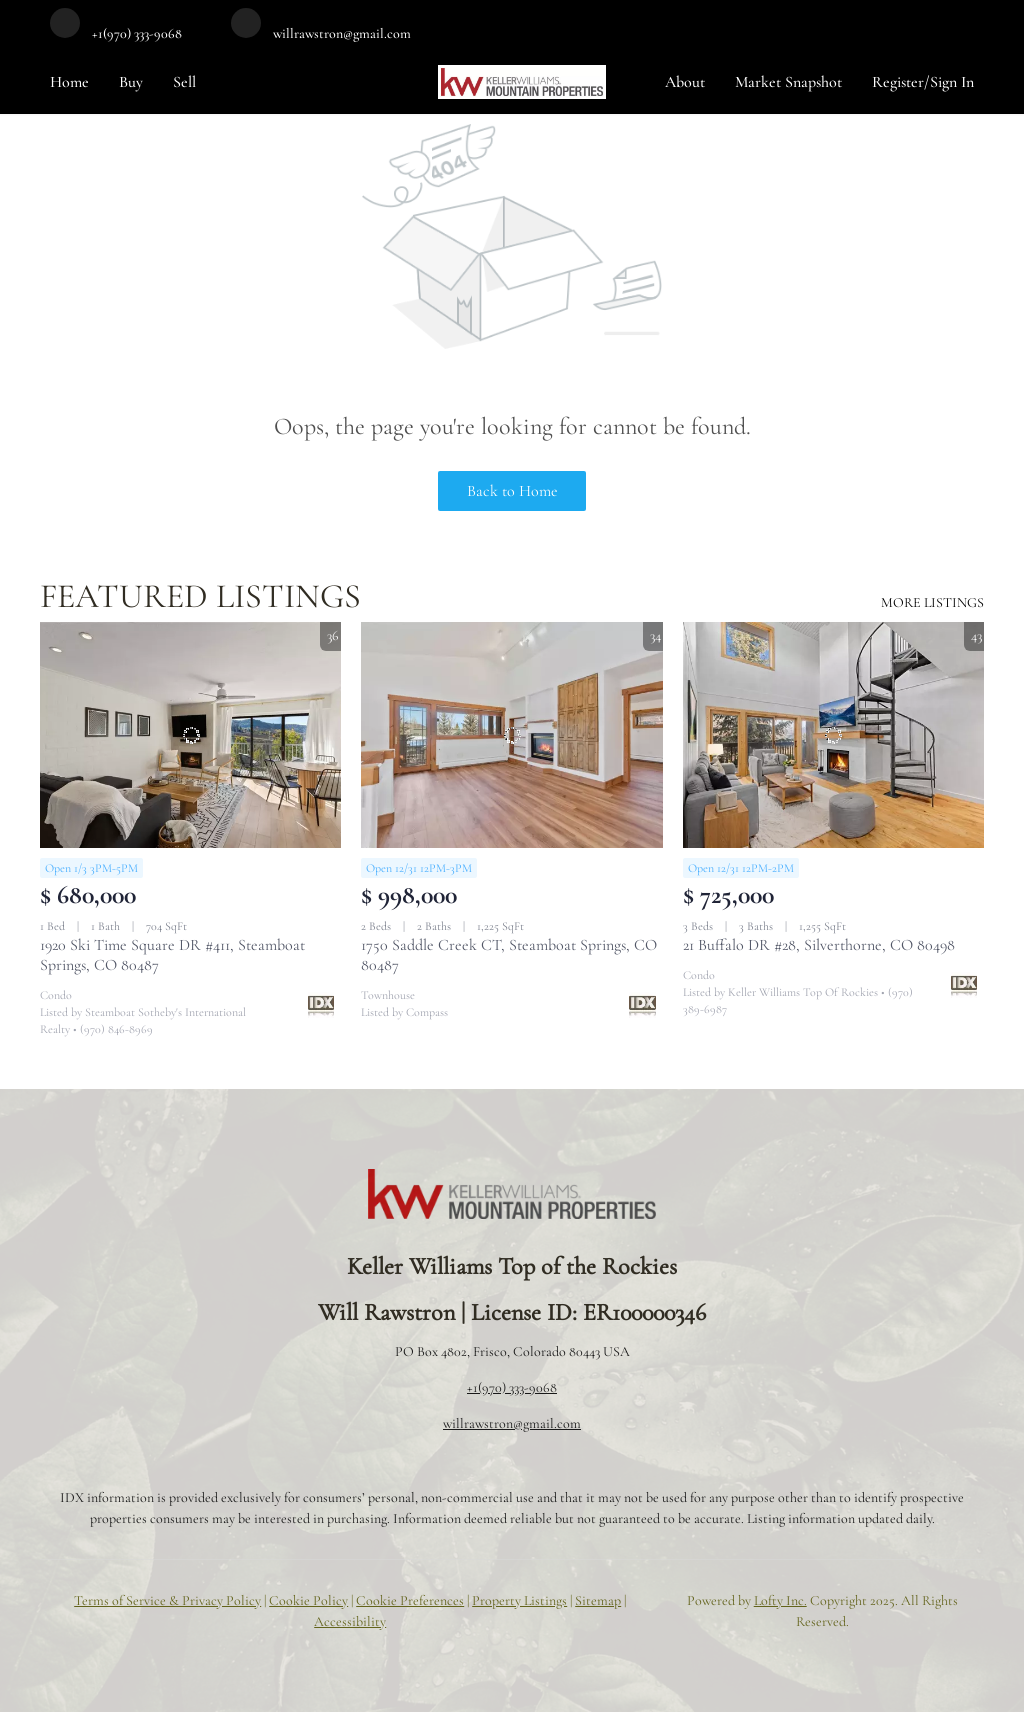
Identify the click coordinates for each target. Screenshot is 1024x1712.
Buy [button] (131, 82)
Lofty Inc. (780, 1600)
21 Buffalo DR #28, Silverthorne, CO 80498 (819, 945)
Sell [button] (184, 82)
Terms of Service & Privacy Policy (167, 1600)
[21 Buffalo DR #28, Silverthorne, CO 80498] (833, 735)
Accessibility (350, 1621)
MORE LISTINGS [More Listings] (932, 602)
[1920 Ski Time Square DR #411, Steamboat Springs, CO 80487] (190, 735)
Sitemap (598, 1600)
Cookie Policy (308, 1600)
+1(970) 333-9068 (512, 1387)
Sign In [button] (952, 82)
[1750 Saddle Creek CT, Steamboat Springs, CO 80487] (511, 735)
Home (69, 82)
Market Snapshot (788, 82)
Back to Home (512, 491)
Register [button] (898, 82)
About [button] (685, 82)
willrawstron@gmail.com (512, 1423)
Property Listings (519, 1600)
